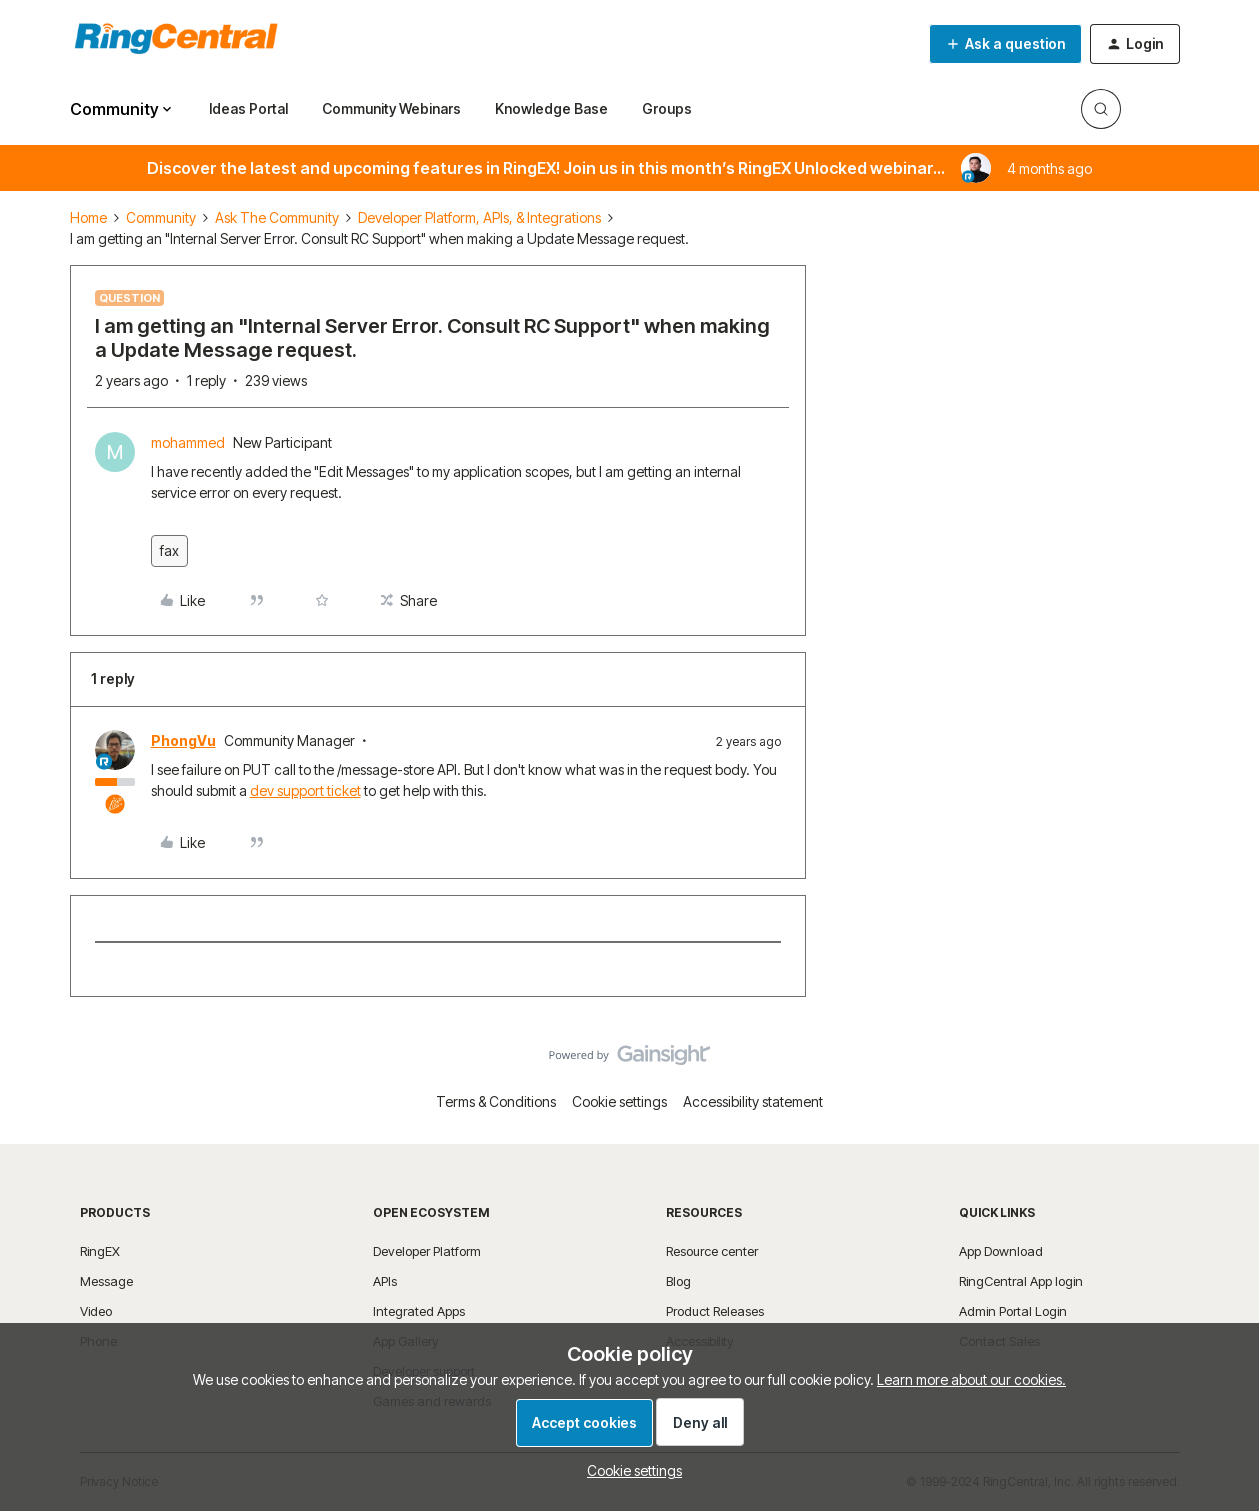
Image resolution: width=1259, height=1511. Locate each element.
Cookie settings (619, 1101)
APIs (385, 1281)
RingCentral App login (1021, 1281)
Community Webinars (391, 108)
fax (169, 550)
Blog (678, 1281)
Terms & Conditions (496, 1101)
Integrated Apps (419, 1311)
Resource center (712, 1251)
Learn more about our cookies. (971, 1379)
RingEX (100, 1251)
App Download (1001, 1251)
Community (161, 217)
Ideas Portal (248, 108)
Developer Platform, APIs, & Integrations (479, 217)
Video (96, 1311)
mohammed (188, 442)
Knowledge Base (551, 108)
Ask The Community (277, 217)
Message (106, 1281)
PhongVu (183, 740)
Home (88, 217)
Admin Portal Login (1013, 1311)
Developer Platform (427, 1251)
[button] (1005, 44)
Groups (667, 108)
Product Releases (715, 1311)
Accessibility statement (753, 1101)
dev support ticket (305, 790)
